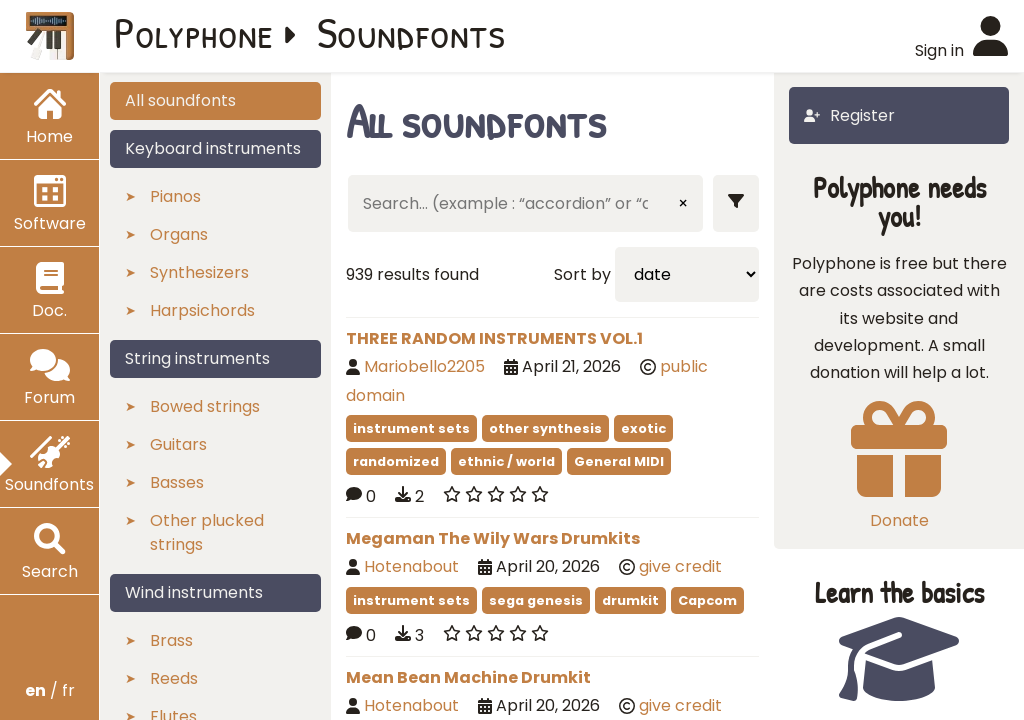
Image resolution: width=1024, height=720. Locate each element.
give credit (680, 566)
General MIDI (619, 461)
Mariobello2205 (424, 366)
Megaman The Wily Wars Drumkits (493, 538)
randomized (396, 461)
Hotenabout (411, 566)
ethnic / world (506, 461)
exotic (643, 428)
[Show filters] (736, 203)
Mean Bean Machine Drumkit (468, 677)
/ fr (50, 690)
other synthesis (545, 428)
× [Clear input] (683, 203)
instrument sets (411, 428)
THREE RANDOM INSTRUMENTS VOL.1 (494, 338)
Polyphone (194, 32)
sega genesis (536, 600)
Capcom (707, 600)
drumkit (630, 600)
